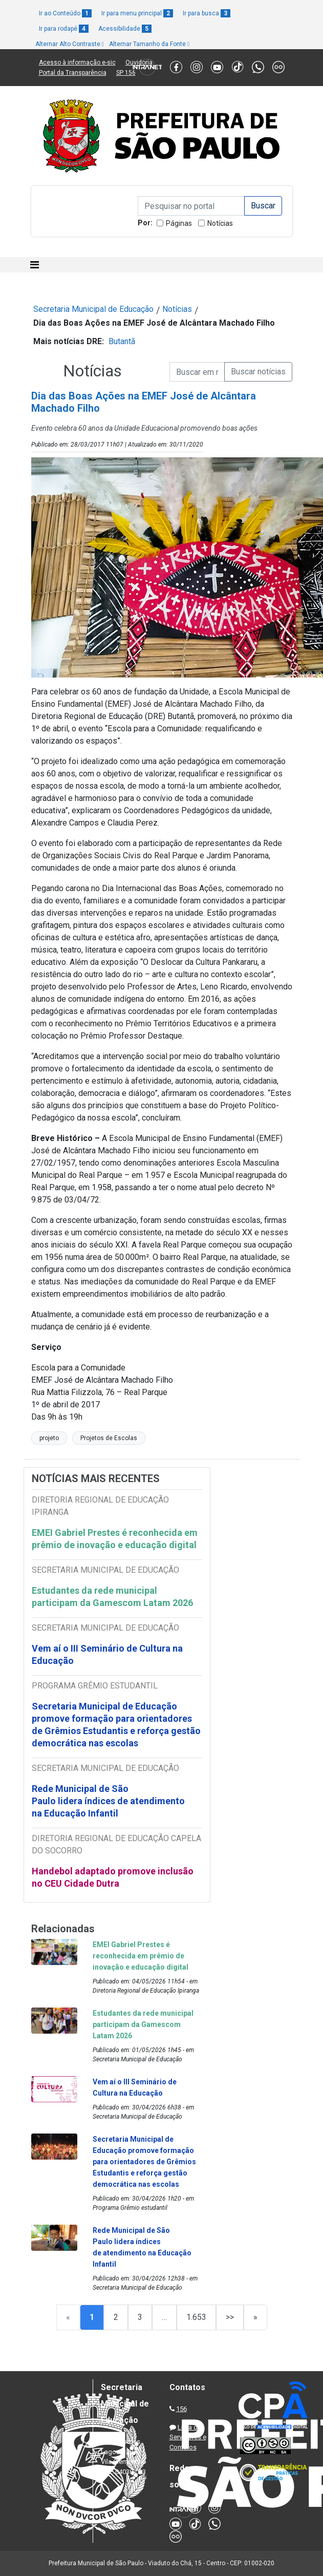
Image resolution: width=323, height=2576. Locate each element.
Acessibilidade (125, 29)
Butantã (122, 341)
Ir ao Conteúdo (65, 13)
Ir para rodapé (64, 29)
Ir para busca (206, 13)
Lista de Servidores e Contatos (187, 2437)
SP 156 (126, 72)
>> (230, 2317)
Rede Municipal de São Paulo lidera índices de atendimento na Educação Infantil (108, 1801)
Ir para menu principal (137, 13)
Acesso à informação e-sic (77, 62)
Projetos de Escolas (108, 1438)
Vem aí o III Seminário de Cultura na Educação (107, 1654)
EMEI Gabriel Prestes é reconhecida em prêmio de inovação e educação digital (115, 1538)
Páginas (179, 223)
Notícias (220, 223)
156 (181, 2409)
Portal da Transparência (72, 72)
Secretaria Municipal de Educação (93, 309)
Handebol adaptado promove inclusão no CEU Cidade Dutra (112, 1877)
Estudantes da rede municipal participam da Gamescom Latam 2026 (112, 1596)
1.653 (196, 2317)
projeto (49, 1438)
